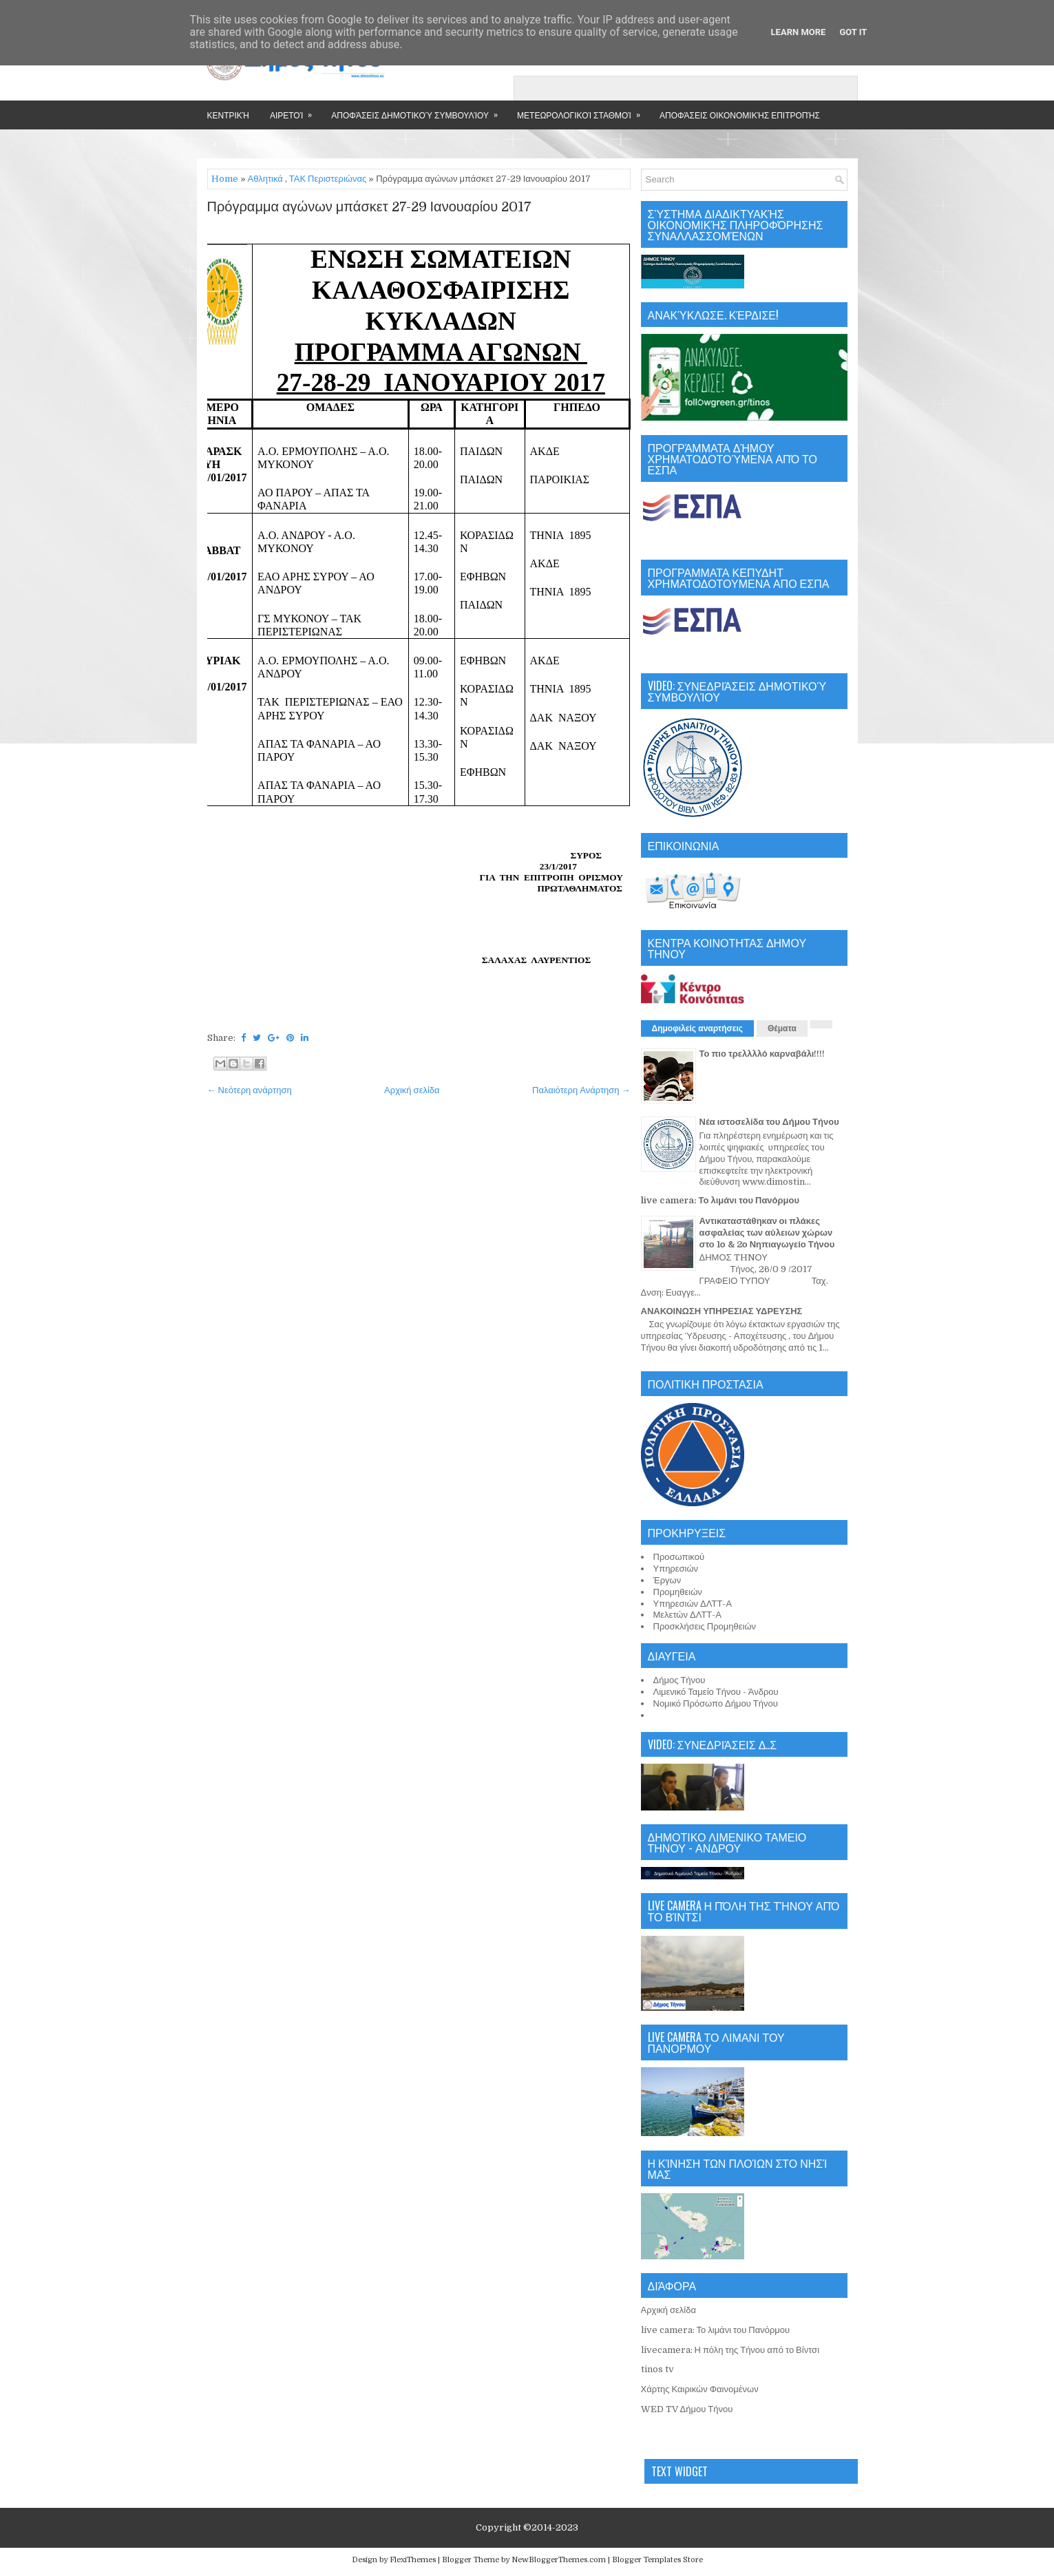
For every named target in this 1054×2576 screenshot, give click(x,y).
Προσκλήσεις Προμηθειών (705, 1626)
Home (224, 178)
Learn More (798, 32)
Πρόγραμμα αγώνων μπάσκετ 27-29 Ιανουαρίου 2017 (369, 207)
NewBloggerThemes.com (559, 2559)
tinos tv (657, 2369)
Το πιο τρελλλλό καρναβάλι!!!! (762, 1053)
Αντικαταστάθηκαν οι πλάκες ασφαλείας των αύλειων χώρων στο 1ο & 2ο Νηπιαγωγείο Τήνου (767, 1232)
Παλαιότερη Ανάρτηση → (581, 1090)
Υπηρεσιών (676, 1568)
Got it (853, 32)
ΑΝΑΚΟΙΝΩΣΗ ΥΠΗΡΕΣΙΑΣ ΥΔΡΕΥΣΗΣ (722, 1311)
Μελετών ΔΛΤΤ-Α (687, 1614)
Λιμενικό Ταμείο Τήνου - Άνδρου (716, 1692)
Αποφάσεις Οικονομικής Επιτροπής (740, 114)
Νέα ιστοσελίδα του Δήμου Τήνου (769, 1122)
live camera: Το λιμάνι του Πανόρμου (720, 1200)
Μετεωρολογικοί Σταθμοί (583, 110)
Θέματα (782, 1028)
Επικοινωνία (263, 143)
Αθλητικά (265, 178)
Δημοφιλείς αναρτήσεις (698, 1028)
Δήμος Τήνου (679, 1680)
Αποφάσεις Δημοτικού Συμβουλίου (419, 110)
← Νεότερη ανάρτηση (249, 1090)
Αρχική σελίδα (411, 1090)
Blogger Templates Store (657, 2559)
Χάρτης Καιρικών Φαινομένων (700, 2389)
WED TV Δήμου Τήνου (687, 2409)
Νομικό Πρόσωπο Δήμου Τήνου (715, 1703)
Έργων (667, 1580)
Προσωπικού (679, 1557)
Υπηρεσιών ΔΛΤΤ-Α (692, 1603)
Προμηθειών (677, 1592)
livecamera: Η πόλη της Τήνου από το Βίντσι (730, 2350)
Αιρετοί (295, 110)
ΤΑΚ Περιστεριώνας (327, 178)
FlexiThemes (413, 2559)
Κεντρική (228, 114)
